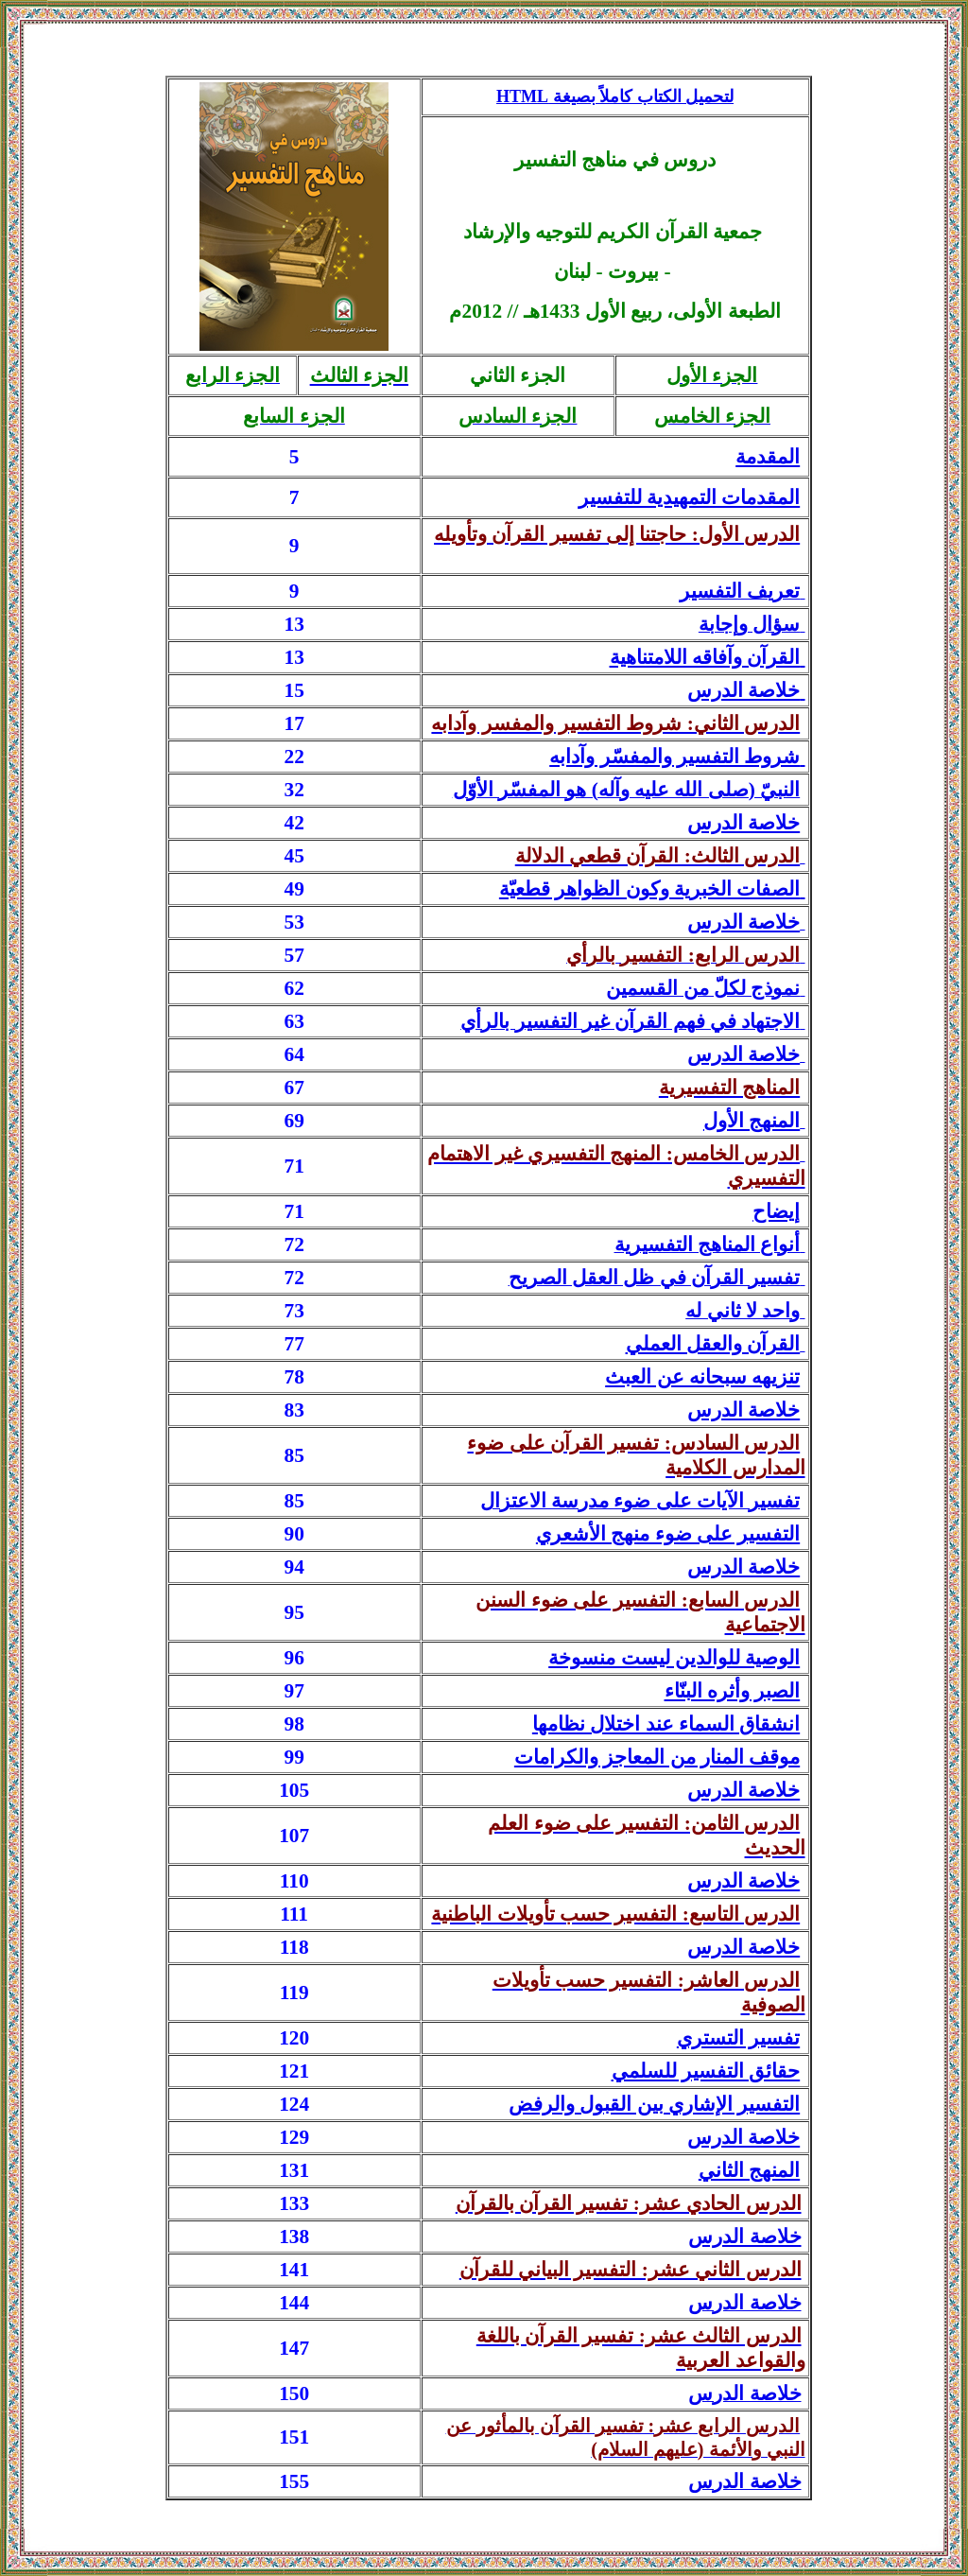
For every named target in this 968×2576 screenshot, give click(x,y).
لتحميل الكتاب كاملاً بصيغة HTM (615, 96)
